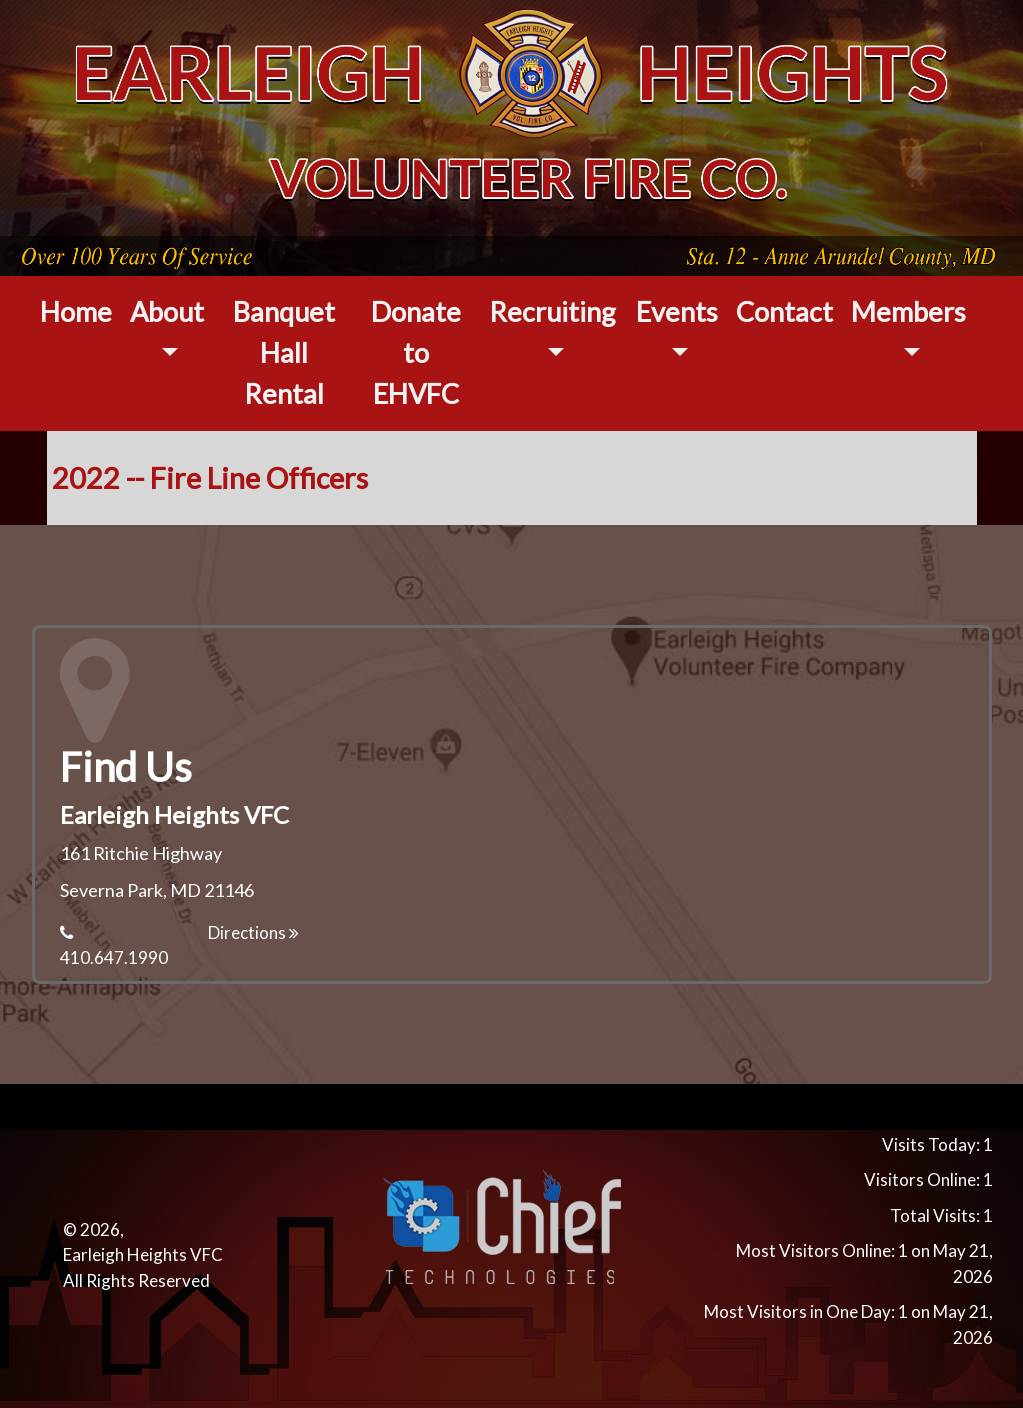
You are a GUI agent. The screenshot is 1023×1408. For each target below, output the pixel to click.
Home (76, 311)
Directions (253, 932)
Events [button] (677, 311)
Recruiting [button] (552, 311)
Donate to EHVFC (416, 352)
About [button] (167, 311)
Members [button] (908, 311)
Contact (784, 311)
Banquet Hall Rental (284, 352)
